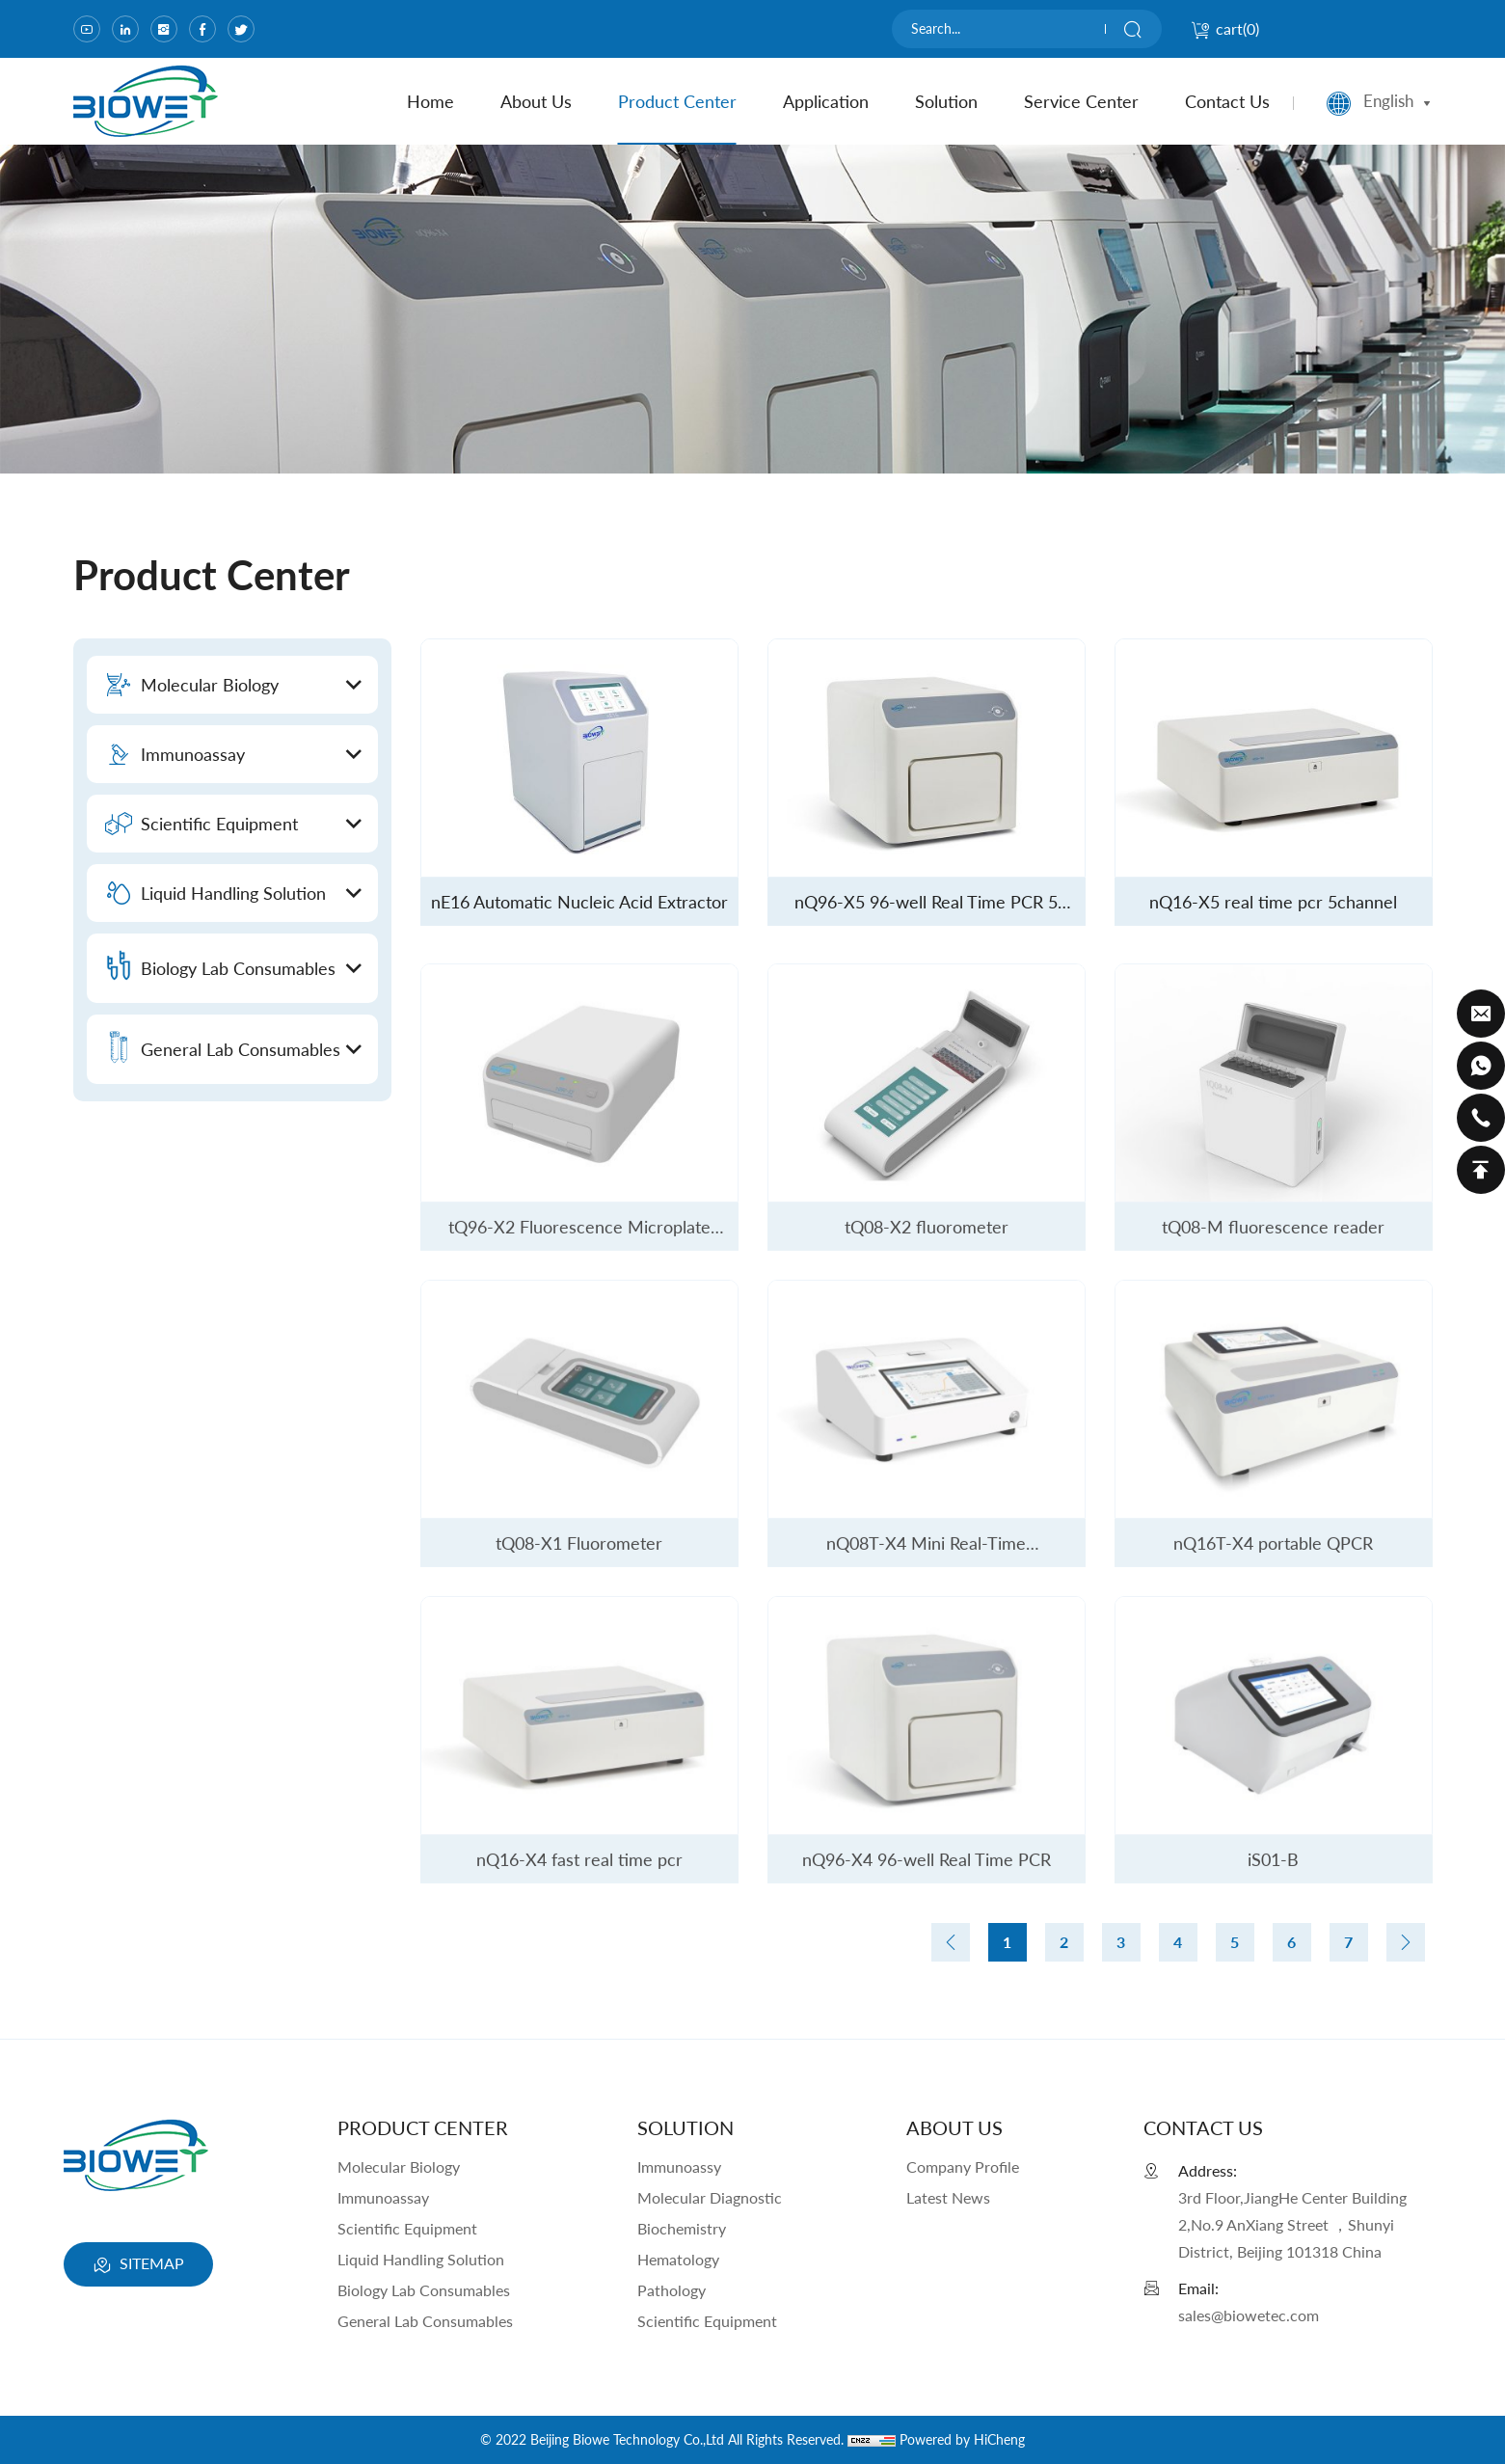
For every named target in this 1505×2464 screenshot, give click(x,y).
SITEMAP (138, 2265)
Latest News (948, 2197)
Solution (946, 101)
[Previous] (950, 1942)
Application (826, 101)
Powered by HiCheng (962, 2439)
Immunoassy (679, 2166)
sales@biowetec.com (1248, 2315)
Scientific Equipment (407, 2228)
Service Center (1081, 101)
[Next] (1405, 1942)
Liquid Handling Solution (420, 2259)
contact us (1227, 101)
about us (536, 101)
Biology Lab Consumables (423, 2290)
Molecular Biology (398, 2166)
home (430, 101)
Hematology (678, 2259)
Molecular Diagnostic (709, 2197)
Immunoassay (383, 2197)
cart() (1225, 28)
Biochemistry (681, 2228)
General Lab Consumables (425, 2321)
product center (677, 101)
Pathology (671, 2290)
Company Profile (962, 2166)
